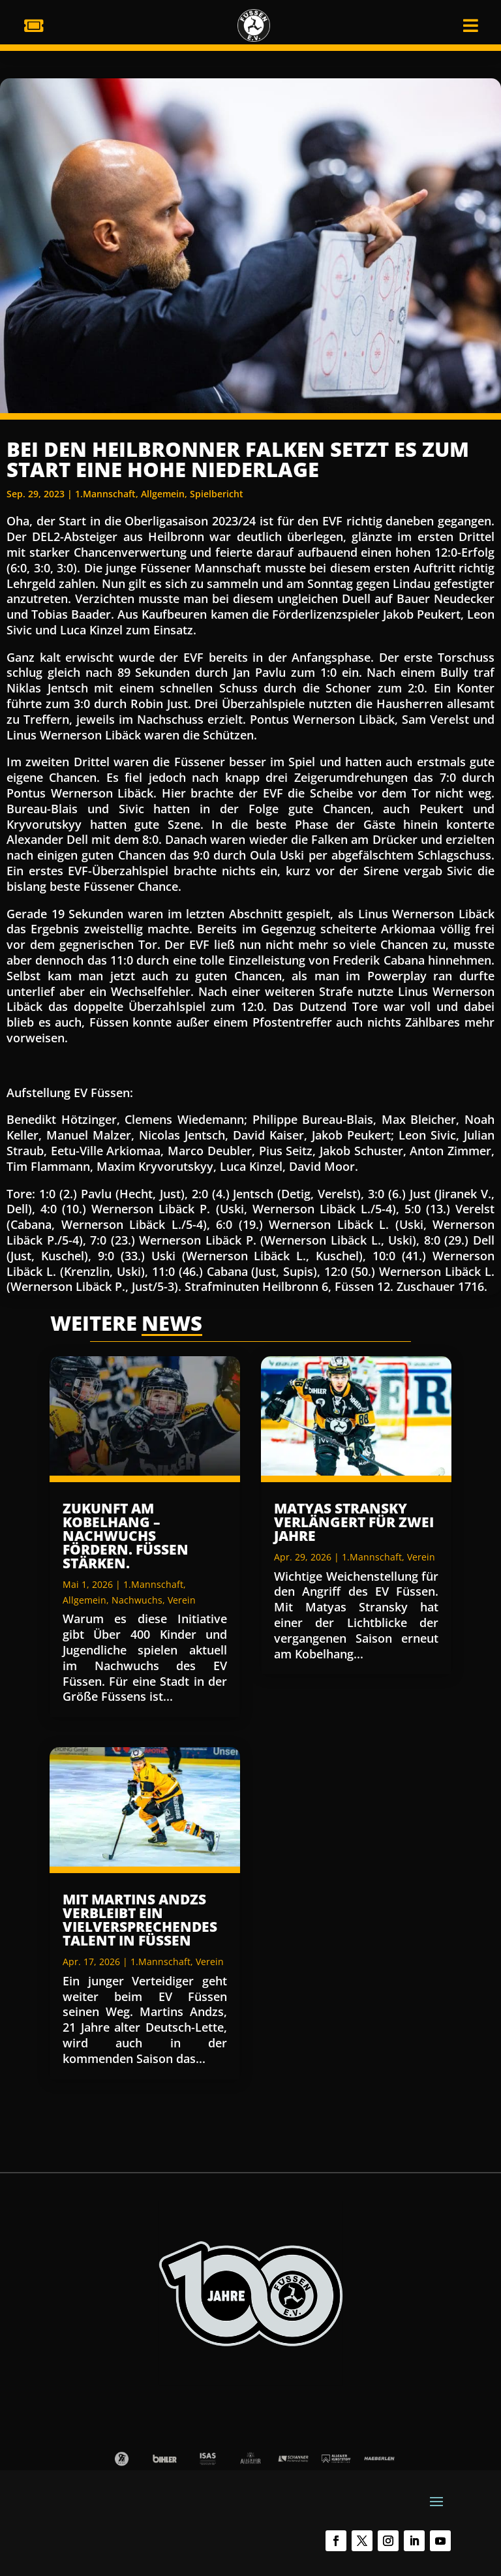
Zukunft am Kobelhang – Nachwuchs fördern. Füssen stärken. (126, 1535)
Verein (182, 1600)
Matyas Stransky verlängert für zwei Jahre (354, 1522)
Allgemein (163, 494)
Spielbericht (216, 494)
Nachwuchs (137, 1600)
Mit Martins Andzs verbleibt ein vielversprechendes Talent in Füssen (140, 1919)
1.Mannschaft (105, 494)
